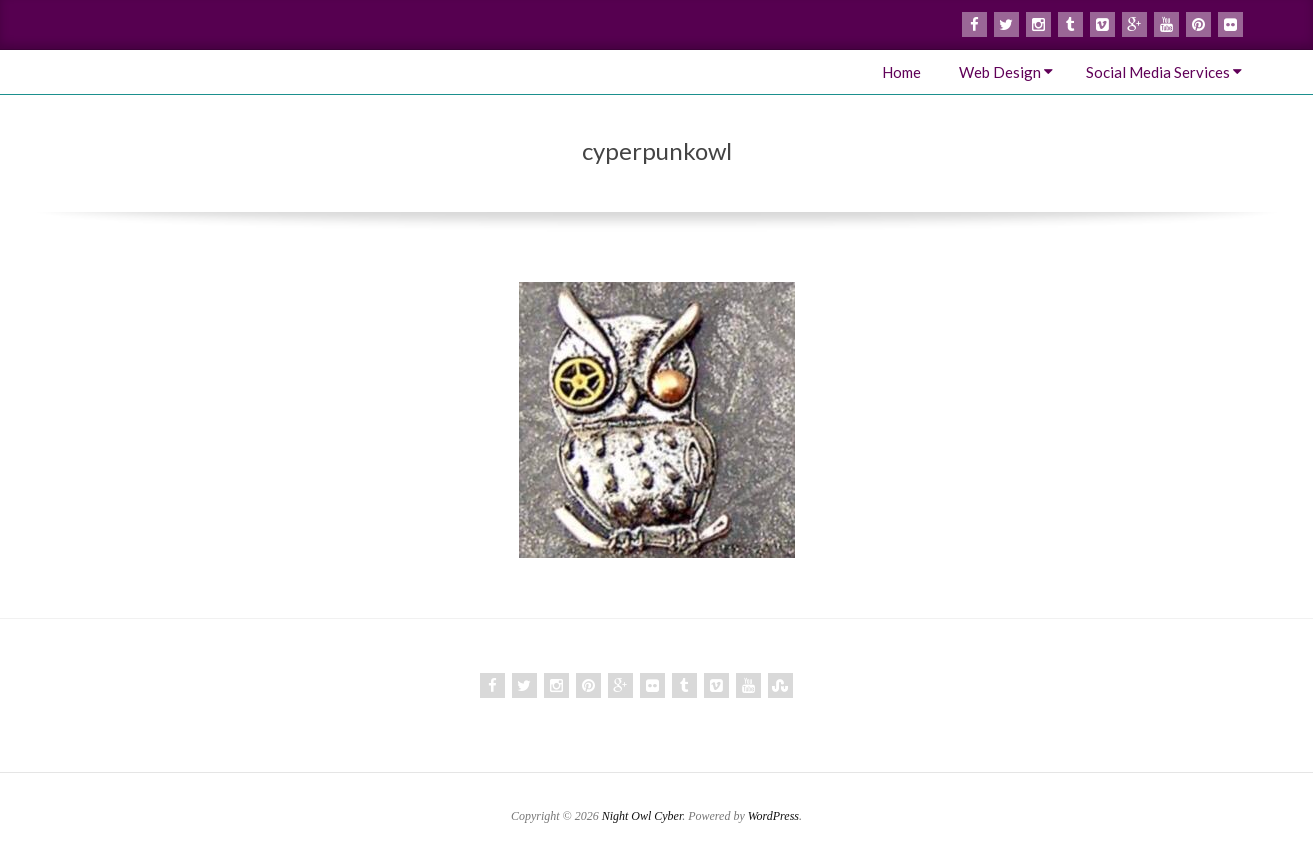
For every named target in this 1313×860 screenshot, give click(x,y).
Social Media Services (1158, 72)
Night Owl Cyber (642, 816)
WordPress (773, 816)
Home (901, 72)
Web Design (1000, 72)
